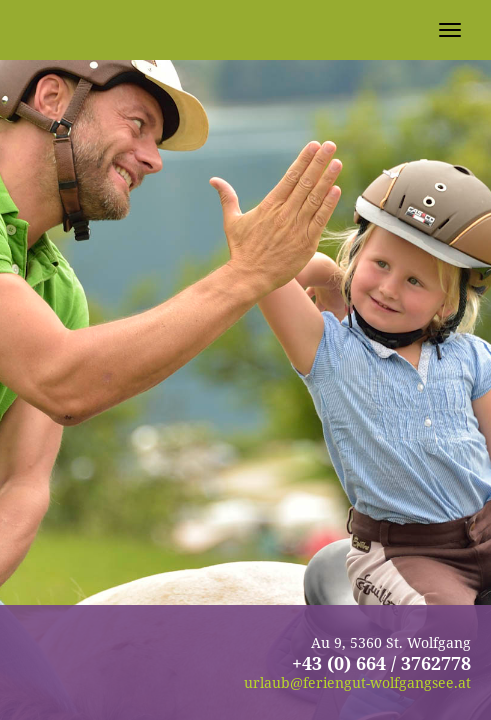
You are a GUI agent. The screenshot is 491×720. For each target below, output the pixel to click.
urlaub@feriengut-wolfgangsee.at (357, 682)
